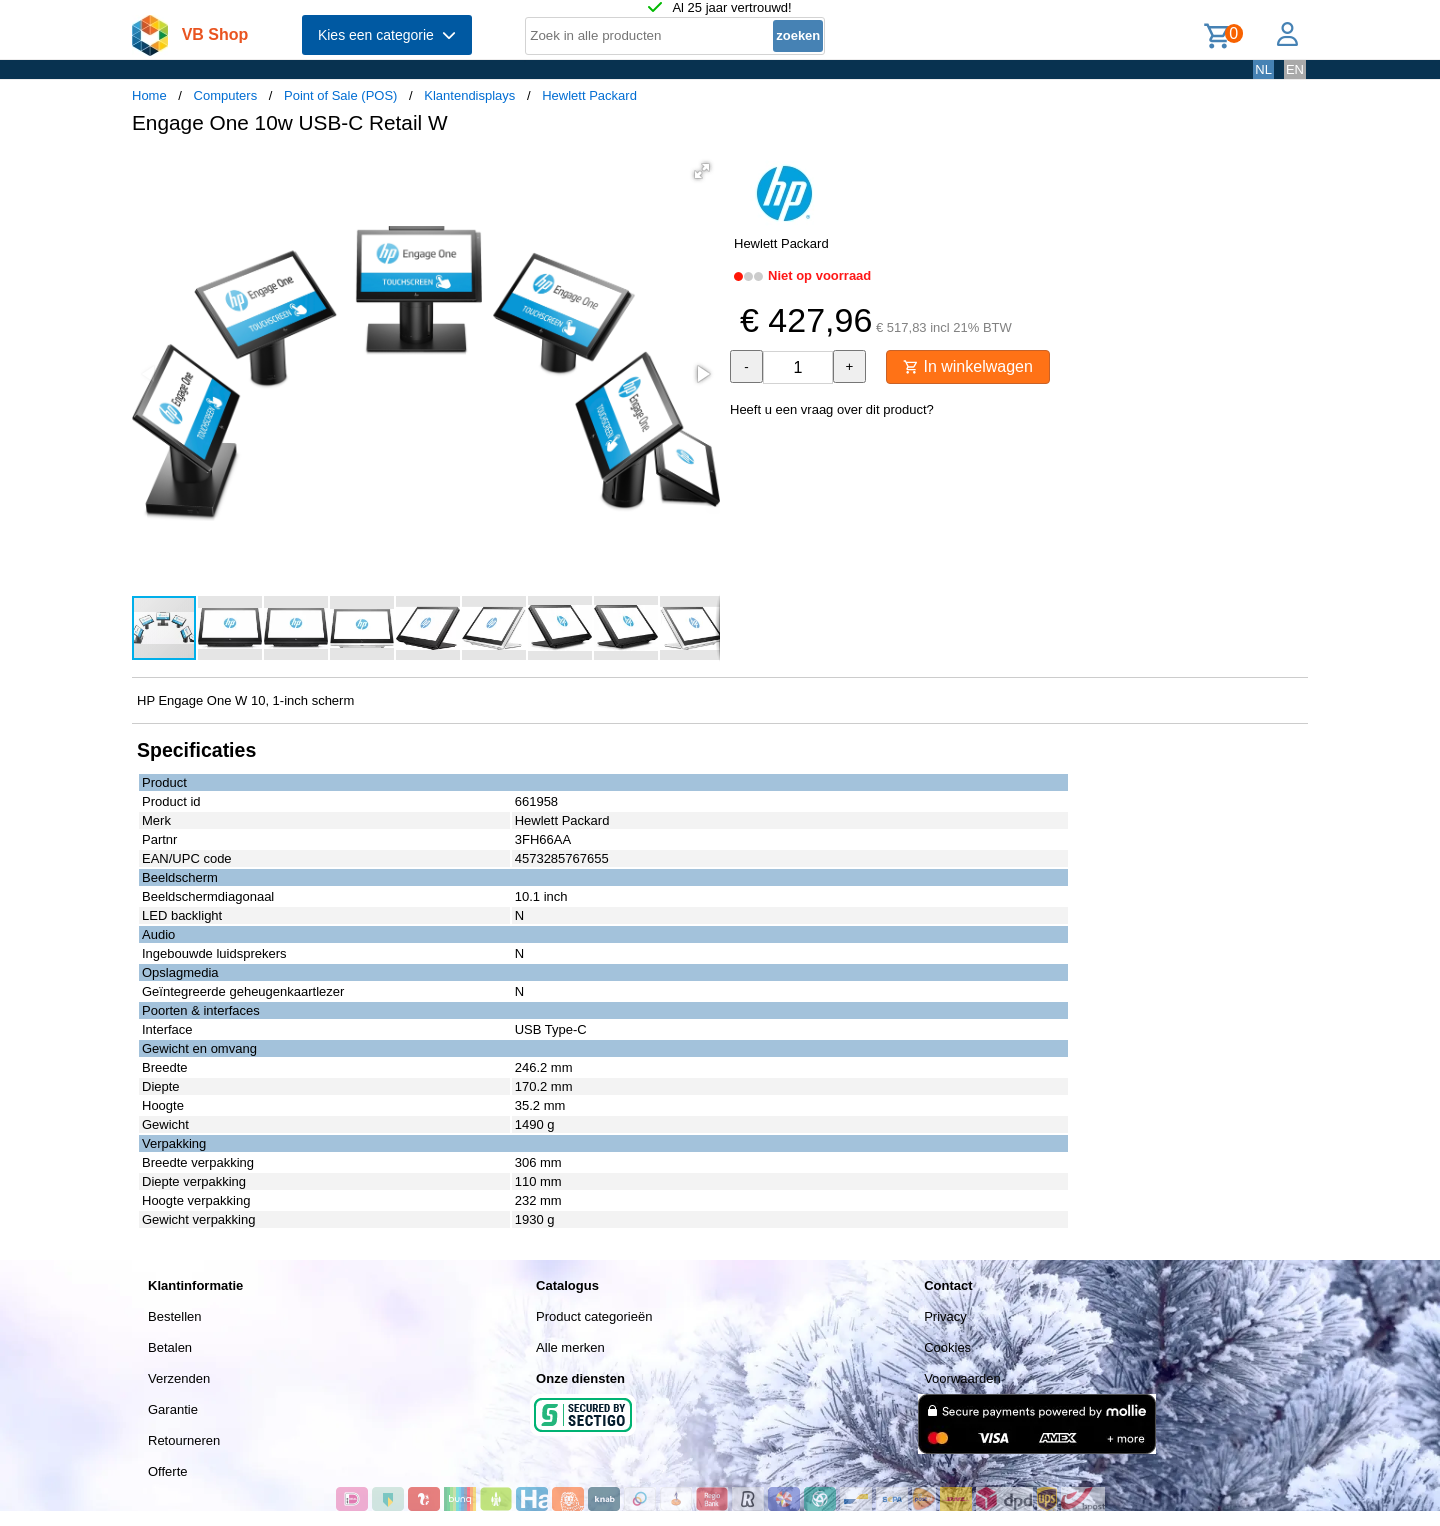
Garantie (173, 1409)
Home (149, 95)
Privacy (945, 1316)
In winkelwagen (968, 366)
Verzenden (179, 1378)
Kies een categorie (387, 35)
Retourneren (184, 1440)
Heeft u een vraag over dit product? (832, 409)
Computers (226, 95)
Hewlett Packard (589, 95)
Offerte (168, 1471)
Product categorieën (594, 1316)
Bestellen (174, 1316)
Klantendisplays (469, 95)
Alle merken (570, 1347)
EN (1295, 69)
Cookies (947, 1347)
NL (1263, 69)
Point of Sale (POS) (340, 95)
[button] (702, 171)
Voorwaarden (962, 1378)
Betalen (170, 1347)
